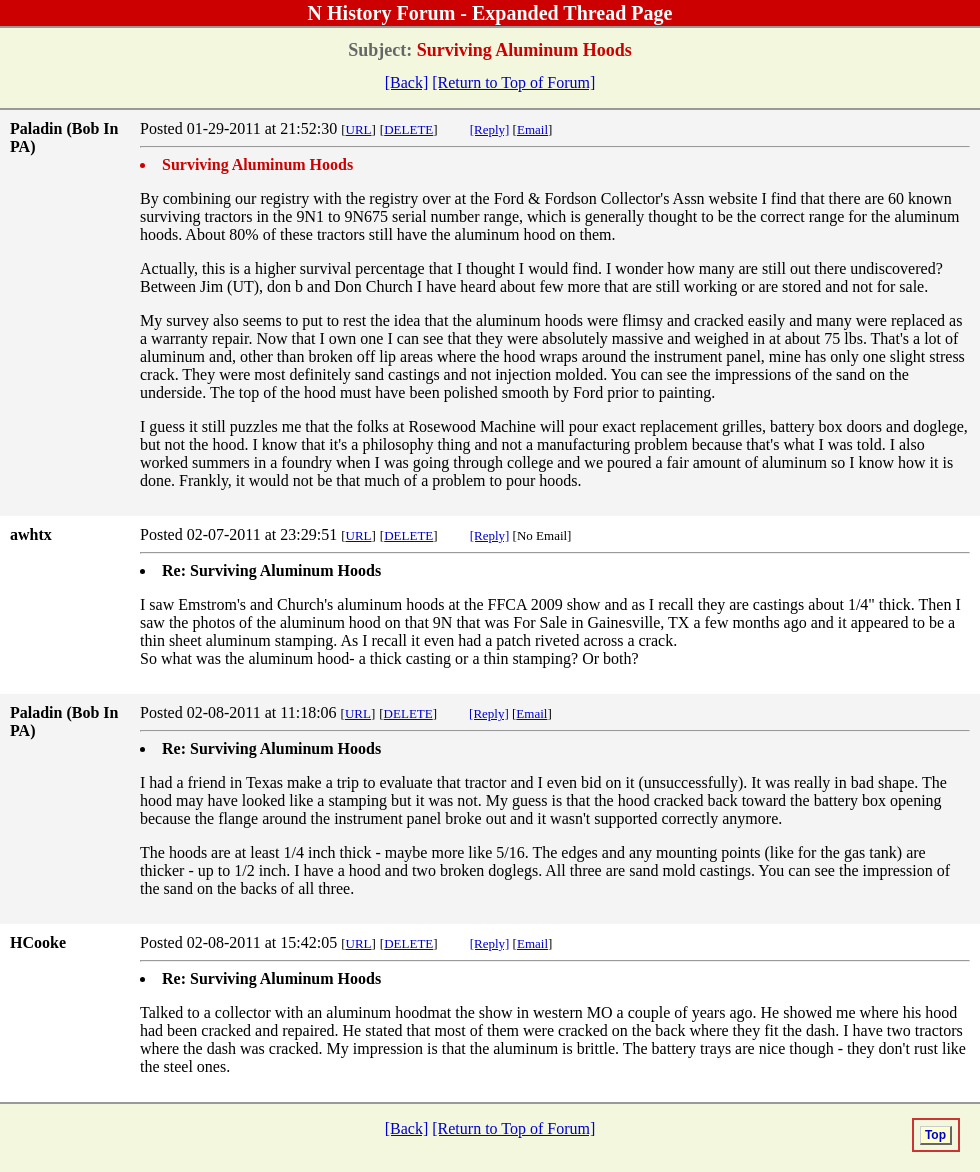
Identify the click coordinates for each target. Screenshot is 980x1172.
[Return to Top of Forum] (513, 82)
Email (532, 129)
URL (359, 129)
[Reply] (490, 129)
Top (935, 1135)
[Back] (407, 82)
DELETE (408, 129)
